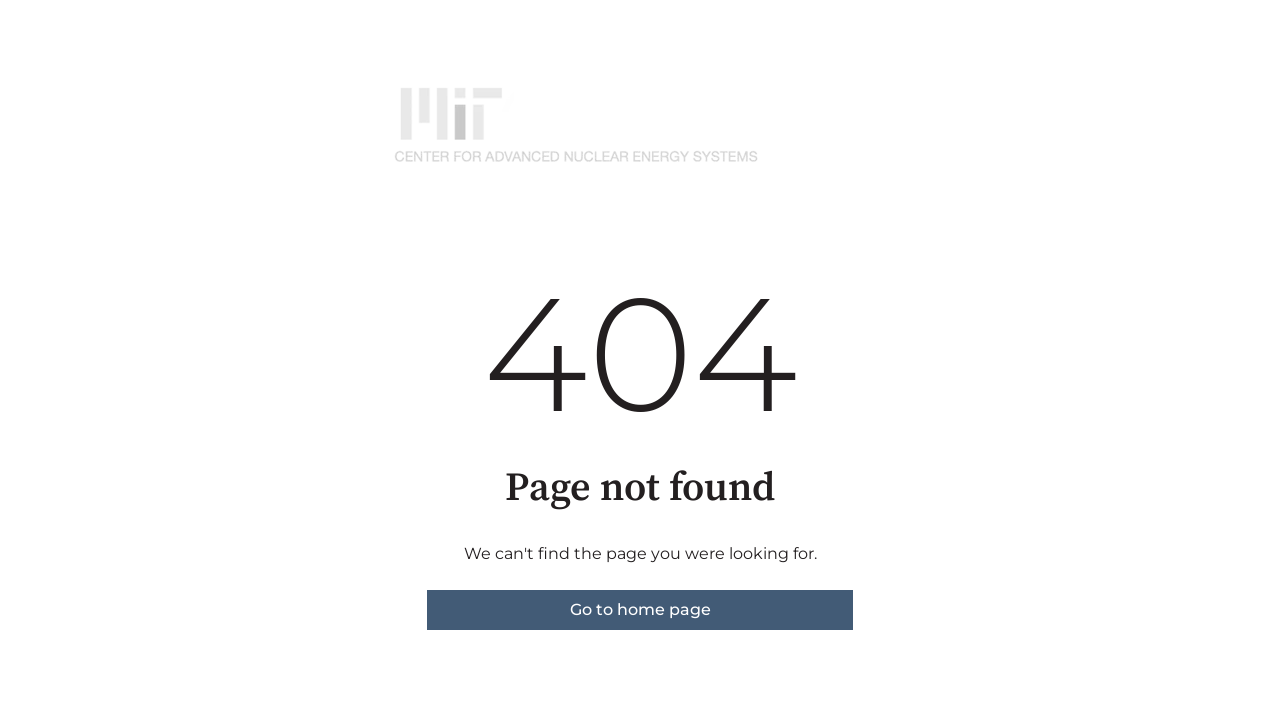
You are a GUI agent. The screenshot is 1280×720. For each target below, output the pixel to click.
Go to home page (640, 609)
